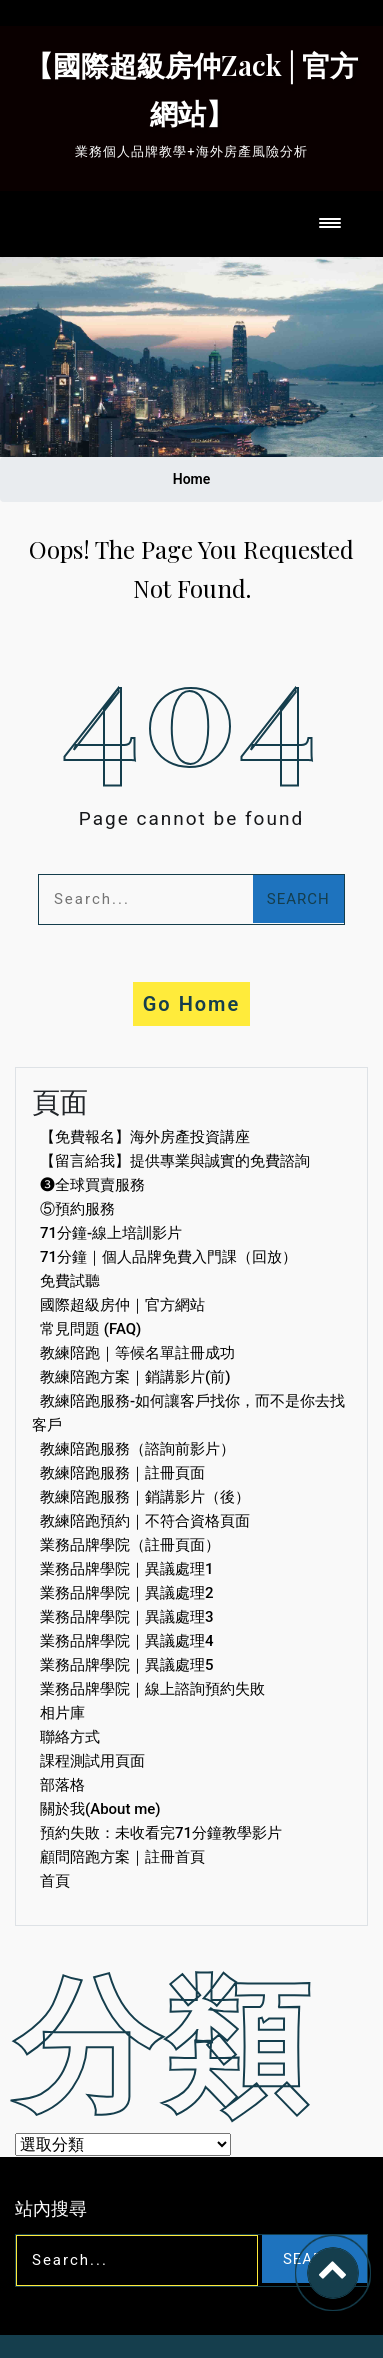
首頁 (55, 1881)
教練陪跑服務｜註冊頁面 (122, 1473)
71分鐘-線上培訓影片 (111, 1233)
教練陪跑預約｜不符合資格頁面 (145, 1521)
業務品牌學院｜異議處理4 (127, 1641)
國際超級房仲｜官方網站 (122, 1305)
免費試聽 (70, 1281)
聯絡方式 (70, 1737)
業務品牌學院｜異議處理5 (127, 1665)
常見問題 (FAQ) (90, 1329)
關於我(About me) (100, 1809)
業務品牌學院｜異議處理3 (127, 1617)
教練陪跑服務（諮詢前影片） (137, 1449)
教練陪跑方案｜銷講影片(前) (135, 1377)
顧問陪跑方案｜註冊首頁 (122, 1857)
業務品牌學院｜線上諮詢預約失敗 (152, 1689)
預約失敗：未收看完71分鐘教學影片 (161, 1833)
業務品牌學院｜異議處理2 (127, 1593)
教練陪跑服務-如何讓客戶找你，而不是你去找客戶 (188, 1413)
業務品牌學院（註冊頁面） (130, 1545)
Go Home (192, 1004)
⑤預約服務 (77, 1209)
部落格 (62, 1785)
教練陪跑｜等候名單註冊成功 (137, 1353)
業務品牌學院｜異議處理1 (127, 1569)
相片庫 (62, 1713)
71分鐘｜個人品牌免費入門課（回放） (168, 1257)
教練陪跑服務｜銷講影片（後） (145, 1497)
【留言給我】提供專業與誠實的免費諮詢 (175, 1161)
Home (192, 479)
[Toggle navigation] (330, 224)
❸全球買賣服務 (92, 1185)
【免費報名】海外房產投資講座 (145, 1137)
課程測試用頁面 (92, 1761)
